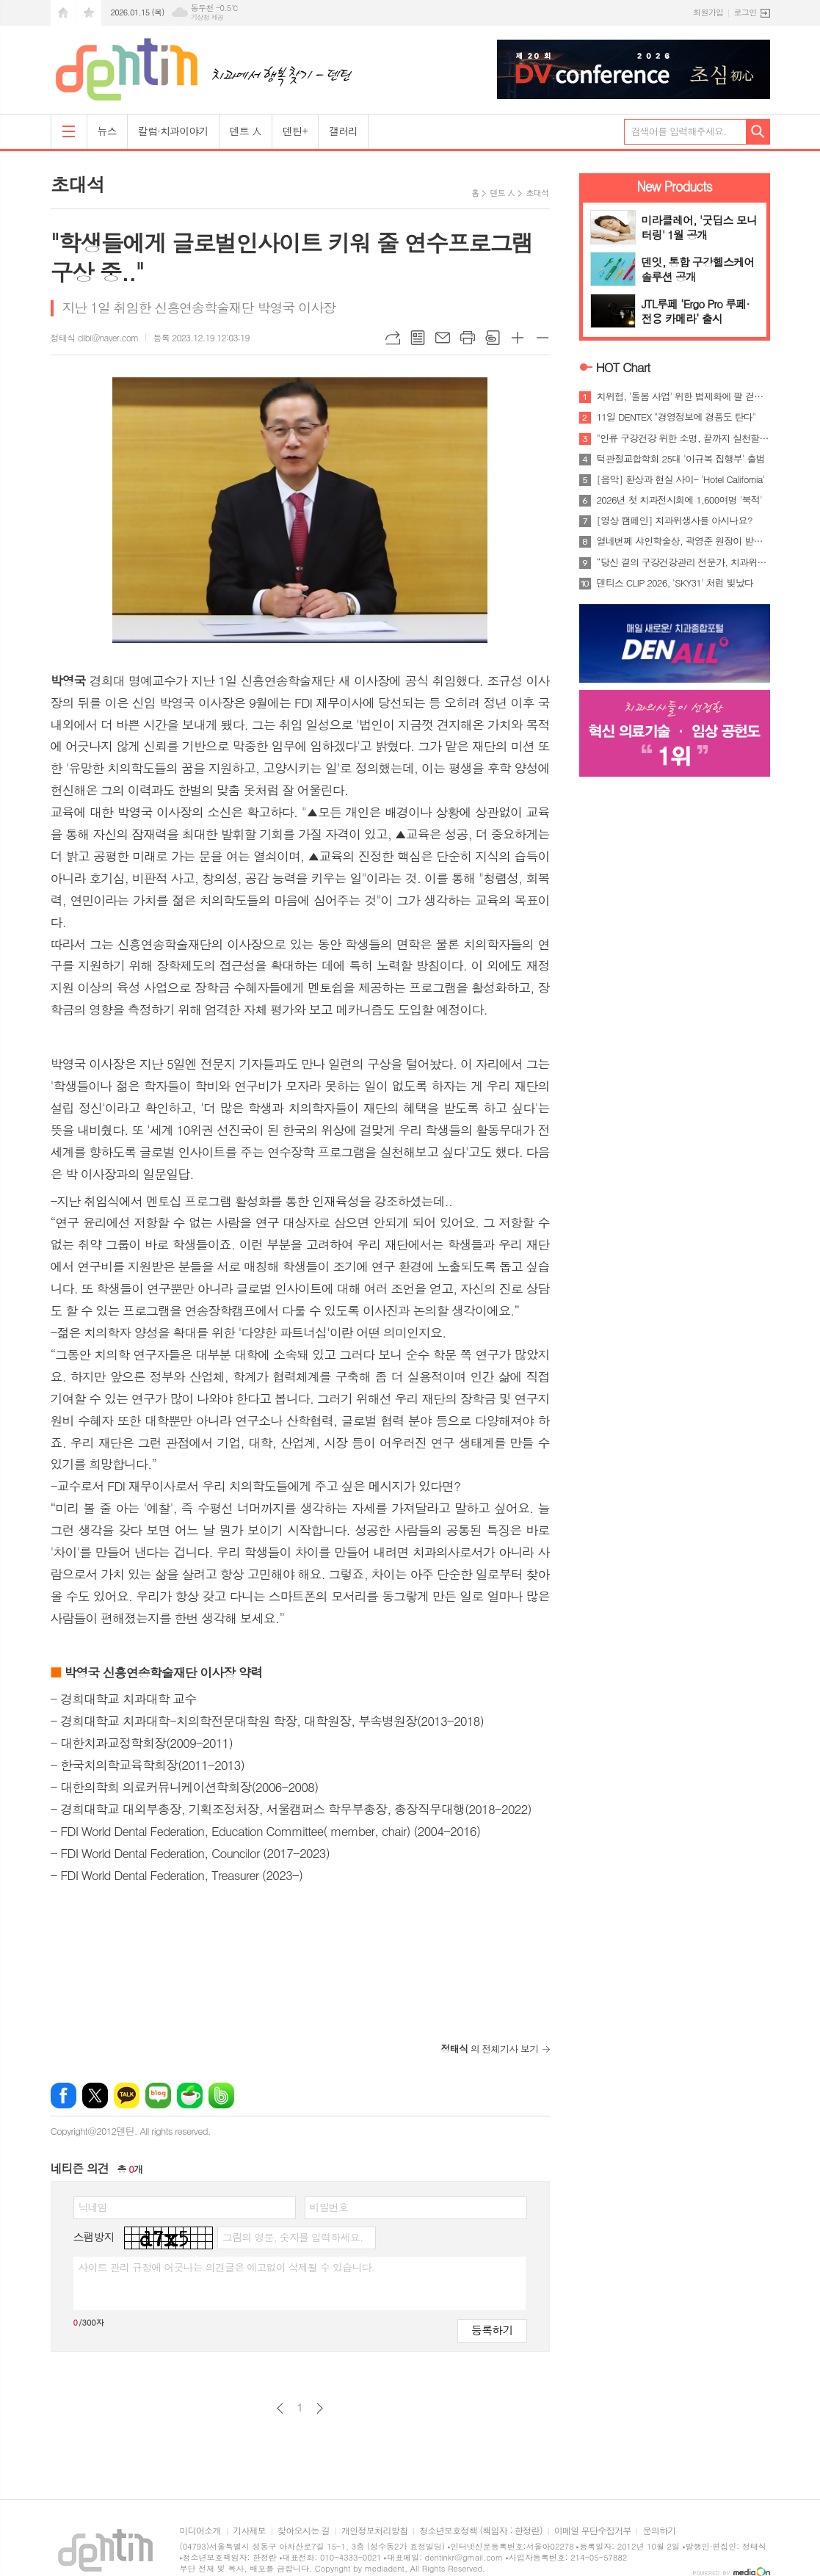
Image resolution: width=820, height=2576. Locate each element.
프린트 (467, 337)
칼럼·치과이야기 (173, 130)
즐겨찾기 (88, 13)
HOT (623, 367)
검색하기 (758, 132)
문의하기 (658, 2530)
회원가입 (708, 12)
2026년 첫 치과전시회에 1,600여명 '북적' (679, 500)
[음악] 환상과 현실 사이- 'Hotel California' (681, 479)
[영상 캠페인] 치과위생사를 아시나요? (674, 520)
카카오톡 (126, 2095)
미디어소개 (200, 2530)
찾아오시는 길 (303, 2530)
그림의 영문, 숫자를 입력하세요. (292, 2237)
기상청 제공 (207, 17)
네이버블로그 (158, 2095)
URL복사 (392, 337)
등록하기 (491, 2329)
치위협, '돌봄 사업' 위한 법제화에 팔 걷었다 (683, 396)
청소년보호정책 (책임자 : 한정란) (480, 2530)
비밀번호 (329, 2207)
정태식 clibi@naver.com (95, 337)
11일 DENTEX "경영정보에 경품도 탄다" (676, 417)
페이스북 (63, 2095)
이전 (280, 2408)
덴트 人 (245, 130)
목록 (417, 337)
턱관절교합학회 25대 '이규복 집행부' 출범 (681, 458)
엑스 (95, 2095)
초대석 (537, 192)
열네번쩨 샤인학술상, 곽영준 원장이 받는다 (683, 541)
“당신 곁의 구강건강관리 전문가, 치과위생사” (683, 562)
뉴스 (107, 130)
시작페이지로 (63, 13)
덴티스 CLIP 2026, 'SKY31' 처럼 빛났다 (675, 582)
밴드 (221, 2095)
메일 (442, 337)
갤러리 (343, 130)
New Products (674, 186)
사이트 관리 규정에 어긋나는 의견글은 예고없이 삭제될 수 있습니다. (227, 2267)
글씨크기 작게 (542, 337)
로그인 (744, 12)
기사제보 (249, 2530)
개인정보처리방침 (374, 2530)
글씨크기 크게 (517, 337)
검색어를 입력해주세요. (679, 131)
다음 (319, 2408)
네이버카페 (190, 2095)
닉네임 (93, 2207)
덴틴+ (295, 130)
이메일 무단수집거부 (592, 2530)
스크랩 (492, 337)
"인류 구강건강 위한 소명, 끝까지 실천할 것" (683, 438)
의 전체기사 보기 (490, 2049)
